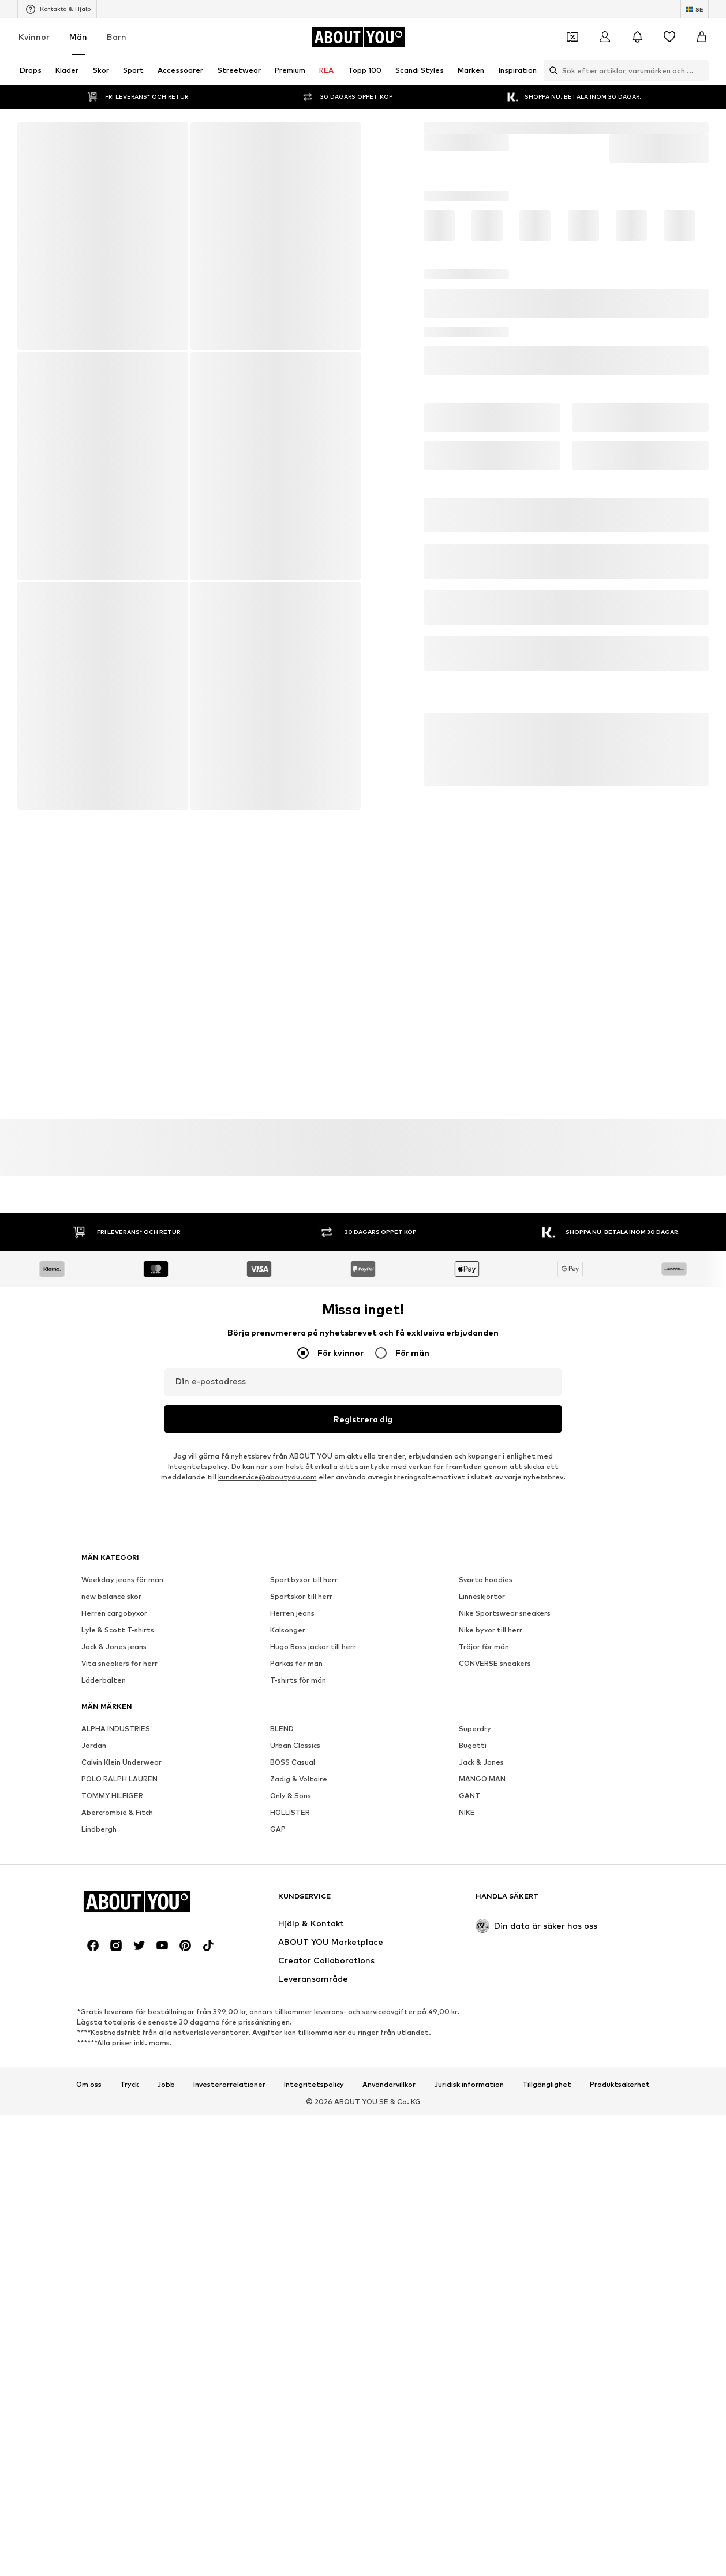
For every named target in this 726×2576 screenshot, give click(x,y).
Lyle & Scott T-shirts (117, 1959)
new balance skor (111, 1926)
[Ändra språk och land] (694, 9)
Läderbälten (103, 2009)
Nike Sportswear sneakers (505, 1942)
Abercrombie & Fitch (117, 2142)
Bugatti (473, 2075)
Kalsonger (287, 1959)
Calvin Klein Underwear (121, 2091)
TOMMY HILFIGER (112, 2125)
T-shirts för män (298, 2009)
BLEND (282, 2058)
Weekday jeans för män (122, 1909)
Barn (116, 37)
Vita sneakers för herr (119, 1993)
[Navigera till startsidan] (358, 37)
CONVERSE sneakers (495, 1993)
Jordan (93, 2075)
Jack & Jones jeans (114, 1976)
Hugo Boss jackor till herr (313, 1976)
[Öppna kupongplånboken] (572, 37)
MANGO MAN (482, 2108)
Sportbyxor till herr (304, 1909)
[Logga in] (605, 37)
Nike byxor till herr (490, 1959)
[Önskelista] (669, 37)
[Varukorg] (702, 37)
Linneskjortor (482, 1926)
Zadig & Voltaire (298, 2108)
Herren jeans (292, 1942)
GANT (469, 2125)
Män (78, 37)
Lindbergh (99, 2158)
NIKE (467, 2142)
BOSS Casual (292, 2091)
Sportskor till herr (301, 1926)
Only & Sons (290, 2125)
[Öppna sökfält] (550, 70)
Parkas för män (296, 1993)
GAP (278, 2158)
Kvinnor (34, 37)
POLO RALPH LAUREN (119, 2108)
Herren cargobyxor (114, 1942)
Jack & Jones (481, 2091)
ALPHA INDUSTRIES (115, 2058)
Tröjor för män (484, 1976)
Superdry (475, 2058)
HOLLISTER (290, 2142)
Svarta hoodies (485, 1909)
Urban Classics (295, 2075)
